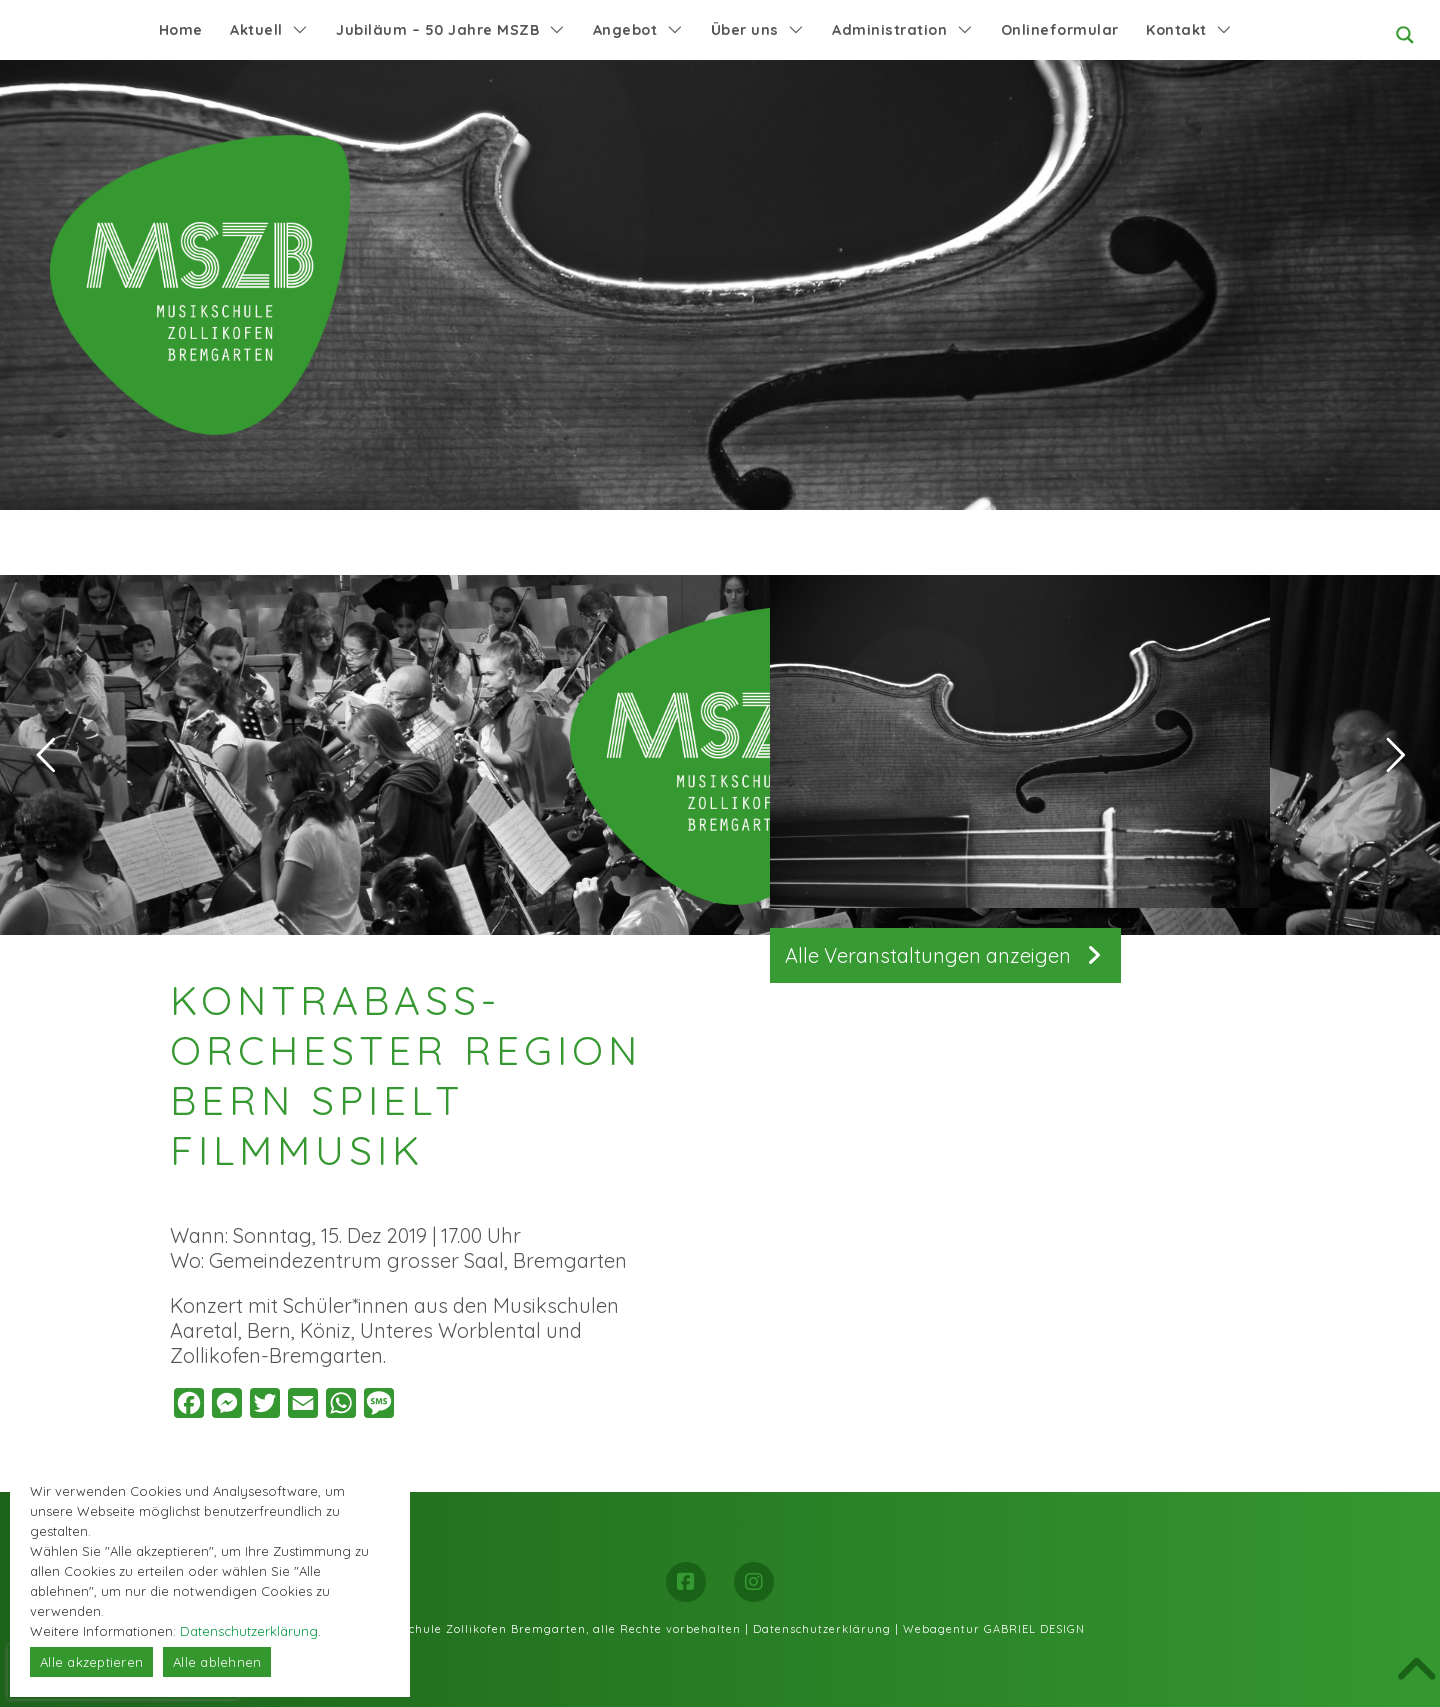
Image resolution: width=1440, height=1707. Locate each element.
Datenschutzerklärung (822, 1629)
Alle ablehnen (217, 1662)
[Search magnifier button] (1405, 35)
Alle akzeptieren (91, 1662)
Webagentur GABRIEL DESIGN (994, 1629)
